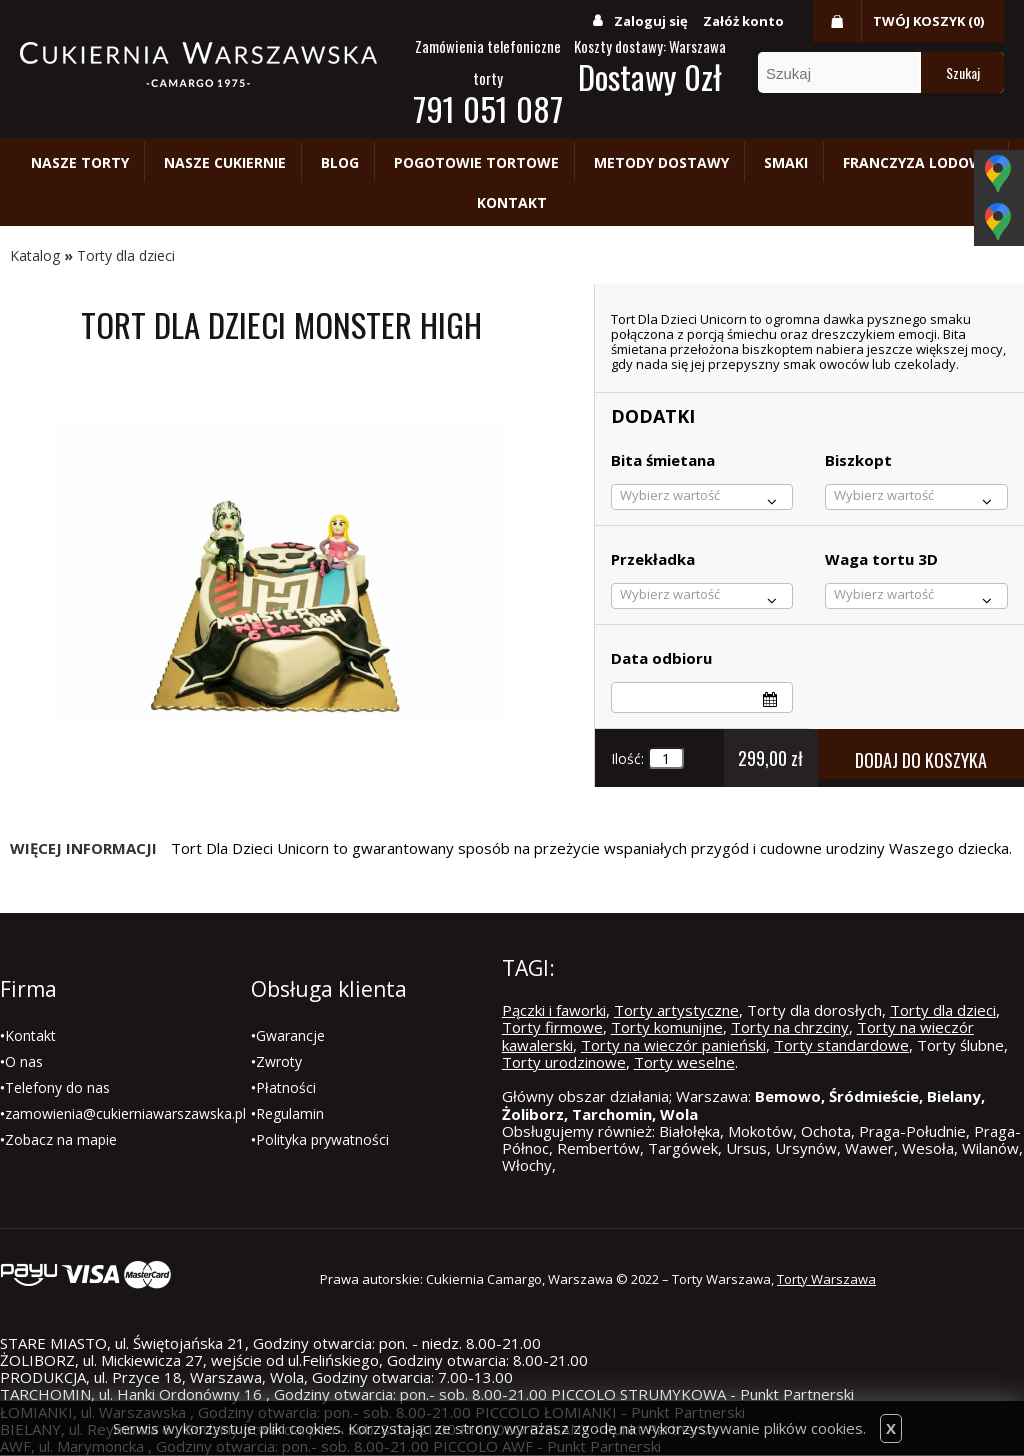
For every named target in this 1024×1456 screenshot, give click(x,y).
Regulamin (290, 1113)
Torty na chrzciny (790, 1027)
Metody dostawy (661, 162)
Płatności (286, 1087)
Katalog (35, 255)
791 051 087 (488, 108)
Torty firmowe (552, 1027)
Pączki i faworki (554, 1010)
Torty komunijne (667, 1027)
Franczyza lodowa (918, 162)
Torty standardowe (841, 1045)
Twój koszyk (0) (928, 21)
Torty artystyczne (676, 1010)
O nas (24, 1061)
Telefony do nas (57, 1087)
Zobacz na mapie (61, 1139)
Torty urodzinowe (564, 1062)
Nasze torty (80, 162)
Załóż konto (743, 21)
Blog (340, 162)
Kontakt (512, 202)
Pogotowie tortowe (476, 162)
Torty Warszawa (826, 1279)
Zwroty (279, 1061)
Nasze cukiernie (225, 162)
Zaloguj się (651, 21)
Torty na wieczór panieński (673, 1045)
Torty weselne (684, 1062)
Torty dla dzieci (126, 255)
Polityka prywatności (322, 1139)
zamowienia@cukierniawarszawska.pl (125, 1113)
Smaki (786, 162)
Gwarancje (290, 1035)
